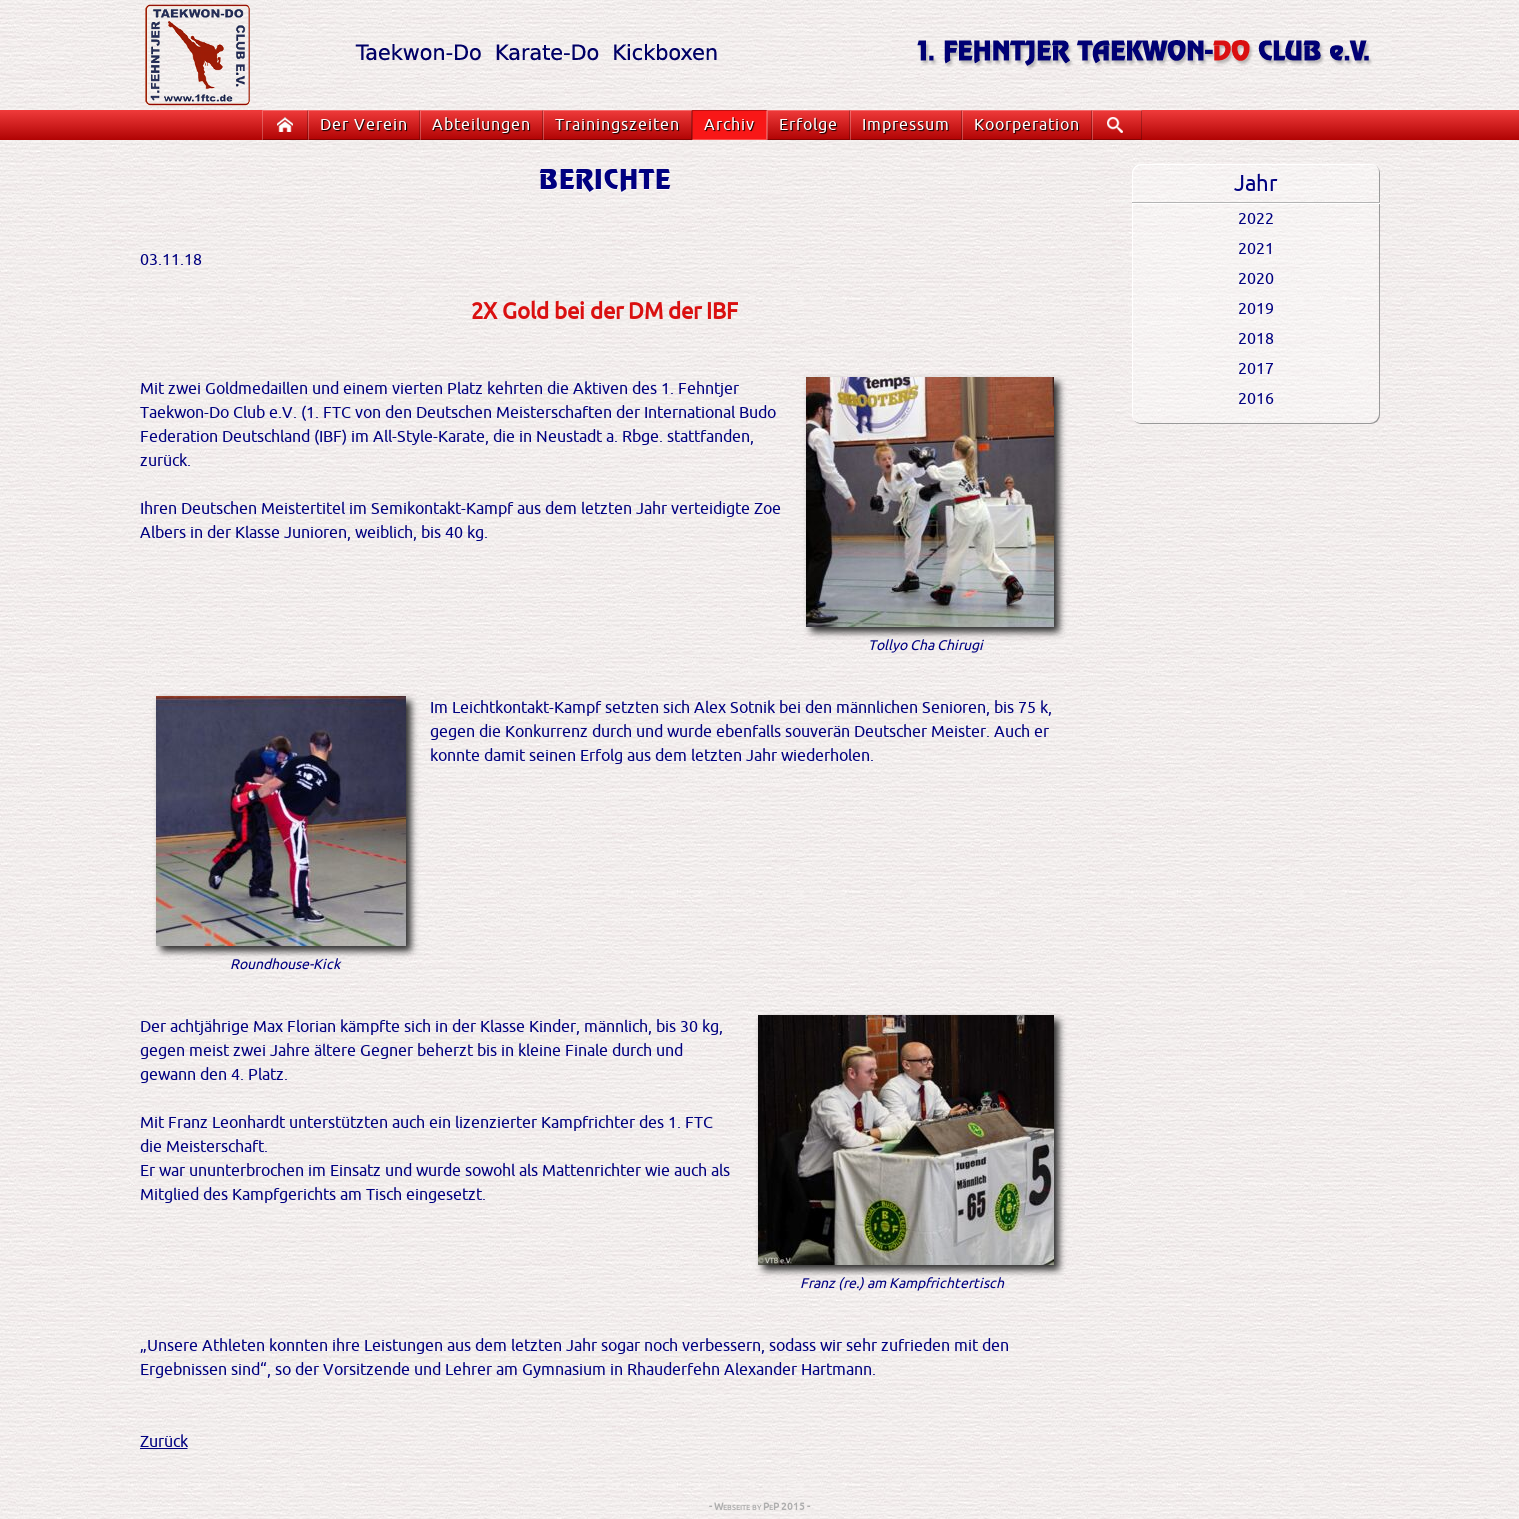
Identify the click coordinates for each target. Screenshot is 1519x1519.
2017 (1256, 369)
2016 (1256, 399)
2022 (1256, 219)
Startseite (289, 125)
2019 (1256, 309)
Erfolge (808, 125)
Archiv (729, 125)
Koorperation (1027, 125)
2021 (1256, 249)
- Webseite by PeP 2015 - (759, 1506)
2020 (1256, 279)
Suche (1122, 125)
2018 (1256, 339)
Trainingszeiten (617, 125)
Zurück (164, 1442)
